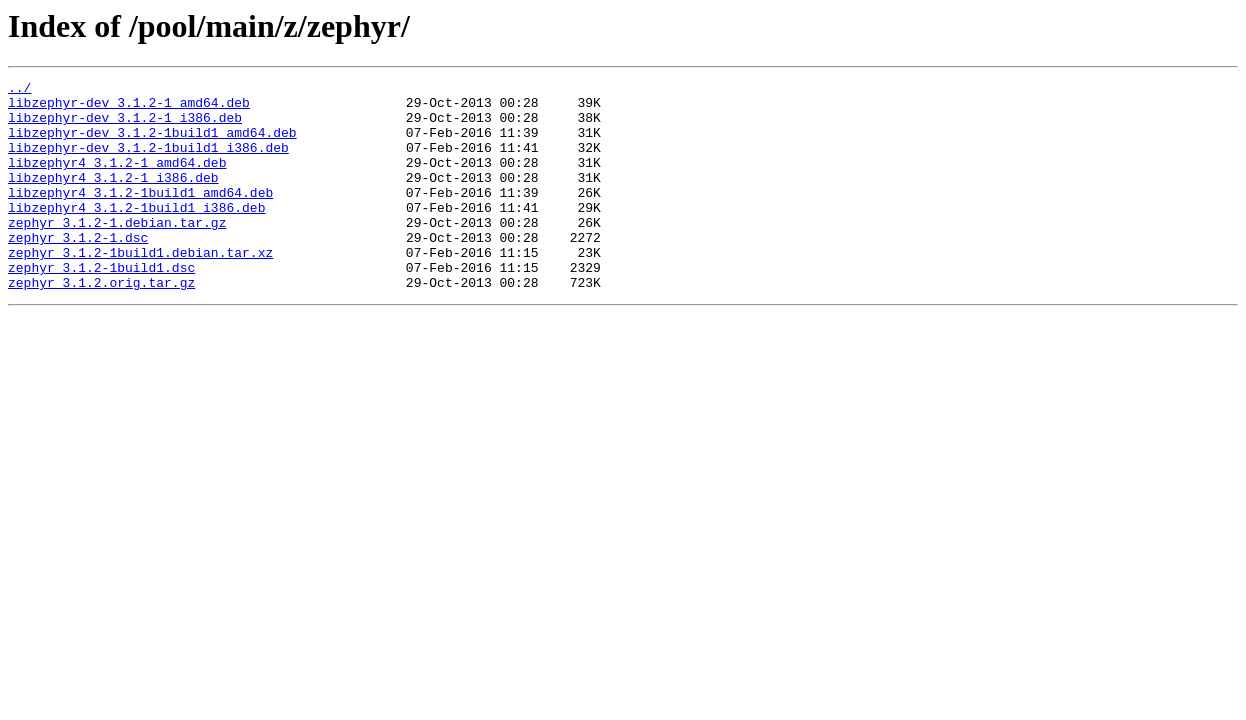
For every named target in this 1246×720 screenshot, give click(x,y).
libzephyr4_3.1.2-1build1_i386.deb (136, 234)
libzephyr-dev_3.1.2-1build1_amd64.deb (152, 144)
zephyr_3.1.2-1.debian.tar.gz (117, 252)
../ (19, 90)
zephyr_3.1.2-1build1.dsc (101, 306)
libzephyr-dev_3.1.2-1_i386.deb (125, 126)
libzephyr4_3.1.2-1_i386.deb (113, 198)
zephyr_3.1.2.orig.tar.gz (101, 324)
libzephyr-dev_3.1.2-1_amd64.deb (129, 108)
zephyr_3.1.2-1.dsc (78, 270)
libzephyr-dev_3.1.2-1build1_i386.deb (148, 162)
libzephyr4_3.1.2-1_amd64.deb (117, 180)
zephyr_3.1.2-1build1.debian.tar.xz (140, 288)
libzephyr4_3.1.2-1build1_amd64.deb (140, 216)
